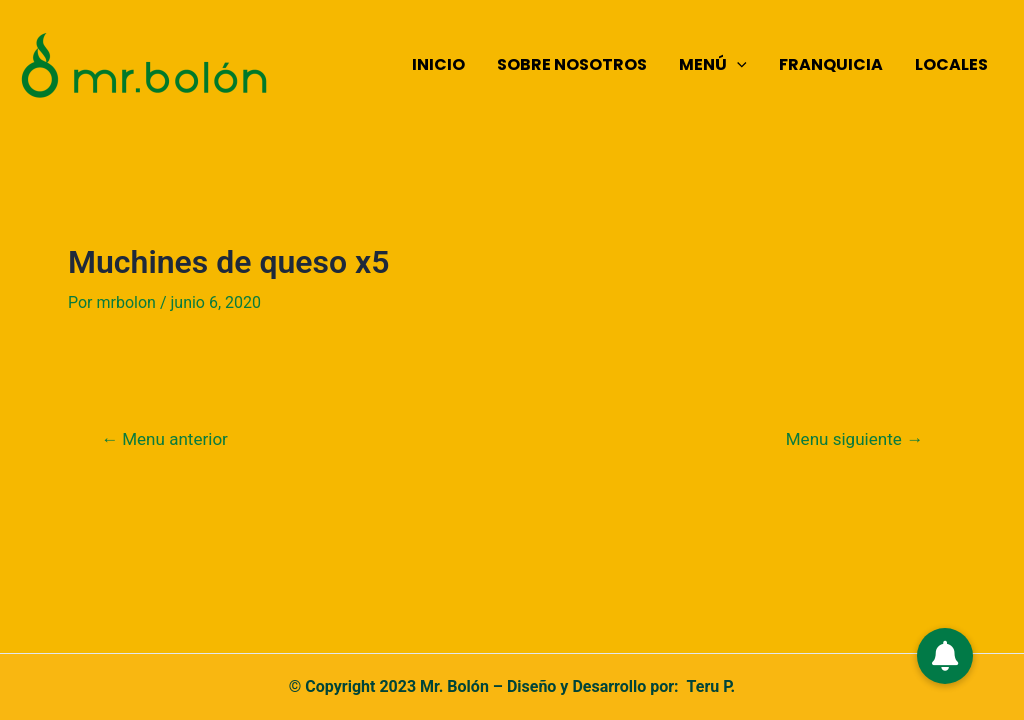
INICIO (438, 64)
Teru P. (711, 686)
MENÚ (713, 65)
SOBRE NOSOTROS (572, 64)
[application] (737, 65)
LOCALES (951, 64)
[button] (945, 656)
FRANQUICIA (831, 64)
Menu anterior (164, 439)
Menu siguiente (854, 439)
